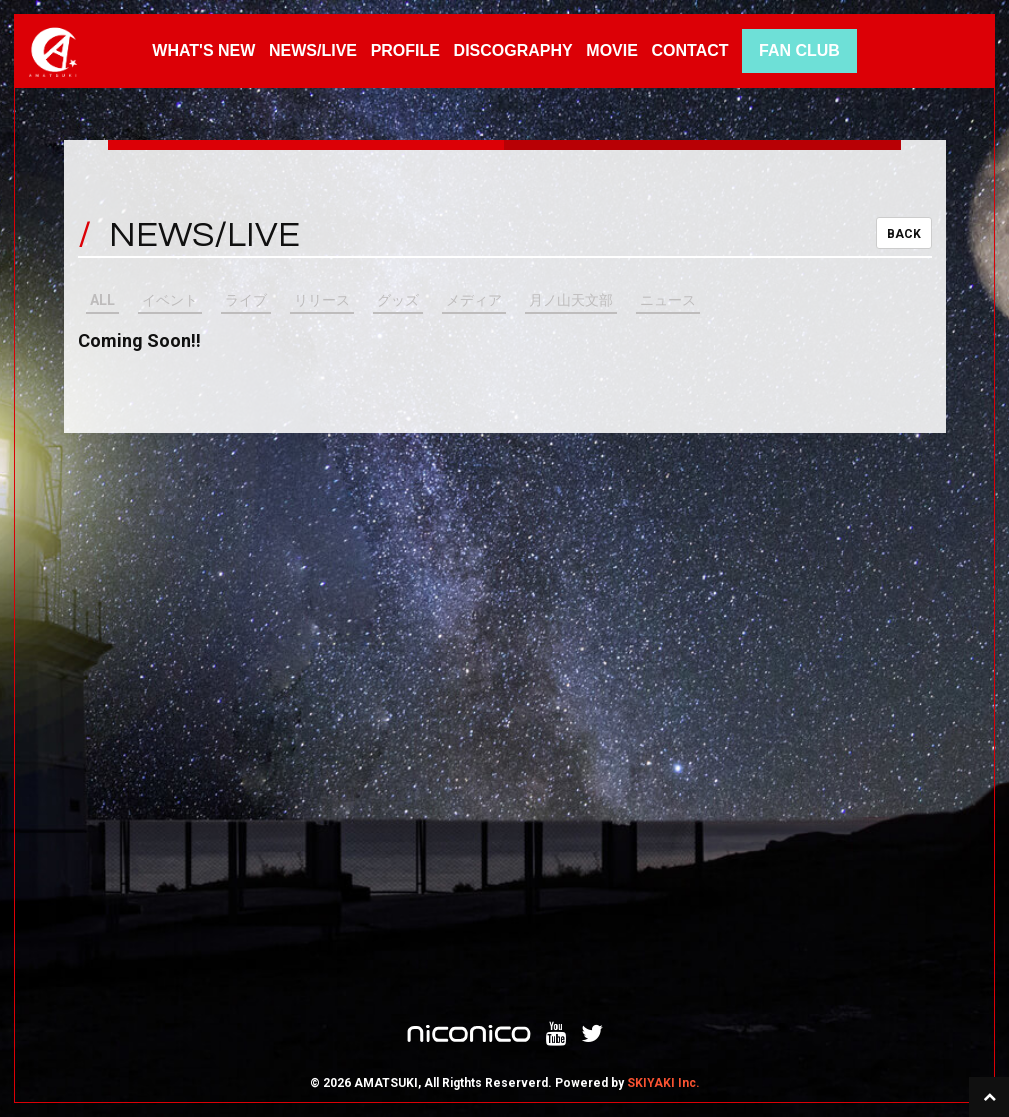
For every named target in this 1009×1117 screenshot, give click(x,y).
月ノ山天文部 (571, 300)
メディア (474, 300)
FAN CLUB (799, 50)
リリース (322, 300)
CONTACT (690, 50)
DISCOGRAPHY (513, 50)
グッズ (398, 300)
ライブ (246, 300)
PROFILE (405, 50)
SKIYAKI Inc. (663, 1083)
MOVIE (612, 50)
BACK (904, 234)
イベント (170, 300)
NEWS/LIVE (313, 50)
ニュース (668, 300)
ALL (102, 300)
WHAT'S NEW (203, 50)
